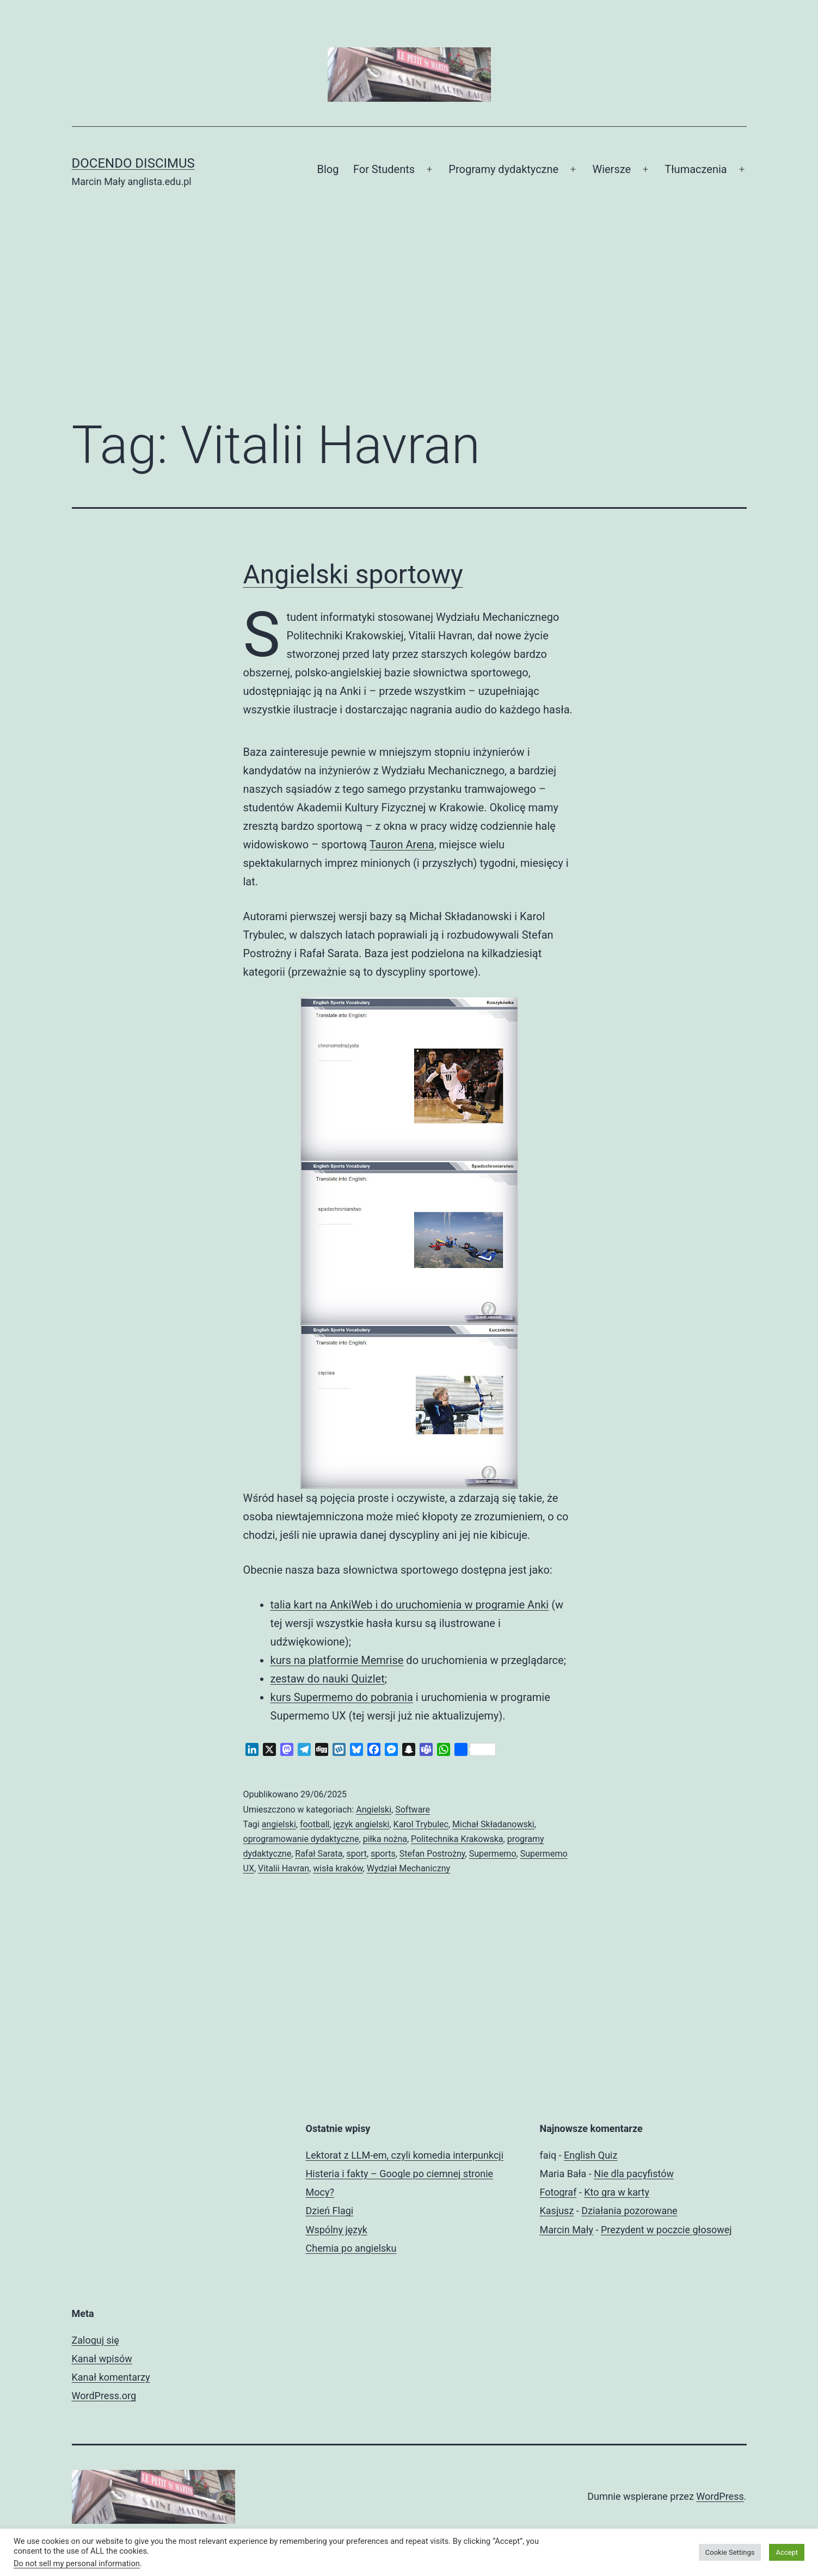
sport (357, 1853)
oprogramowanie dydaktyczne (301, 1839)
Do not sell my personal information (77, 2563)
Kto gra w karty (616, 2192)
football (315, 1824)
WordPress (719, 2496)
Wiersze (611, 169)
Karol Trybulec (420, 1824)
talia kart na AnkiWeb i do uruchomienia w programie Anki (409, 1604)
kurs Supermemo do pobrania (341, 1697)
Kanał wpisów (102, 2358)
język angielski (362, 1824)
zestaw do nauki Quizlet (327, 1678)
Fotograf (558, 2192)
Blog (328, 169)
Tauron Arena (402, 844)
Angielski (373, 1809)
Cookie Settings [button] (730, 2552)
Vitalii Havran (283, 1868)
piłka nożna (385, 1839)
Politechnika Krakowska (457, 1839)
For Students (384, 169)
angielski (279, 1824)
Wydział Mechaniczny (408, 1868)
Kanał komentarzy (111, 2377)
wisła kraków (337, 1868)
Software (412, 1809)
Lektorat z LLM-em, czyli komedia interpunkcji (405, 2155)
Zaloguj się (95, 2340)
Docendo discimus (133, 163)
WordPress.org (104, 2395)
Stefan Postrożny (432, 1853)
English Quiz (590, 2155)
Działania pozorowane (629, 2210)
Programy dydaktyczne (503, 169)
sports (383, 1853)
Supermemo (492, 1853)
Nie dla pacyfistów (634, 2173)
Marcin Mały (567, 2229)
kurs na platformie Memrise (337, 1660)
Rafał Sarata (318, 1853)
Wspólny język (336, 2229)
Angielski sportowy (353, 574)
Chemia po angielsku (351, 2248)
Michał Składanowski (493, 1824)
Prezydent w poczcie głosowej (666, 2229)
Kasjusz (557, 2210)
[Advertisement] (409, 319)
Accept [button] (787, 2552)
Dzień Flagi (330, 2210)
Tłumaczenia (696, 169)
